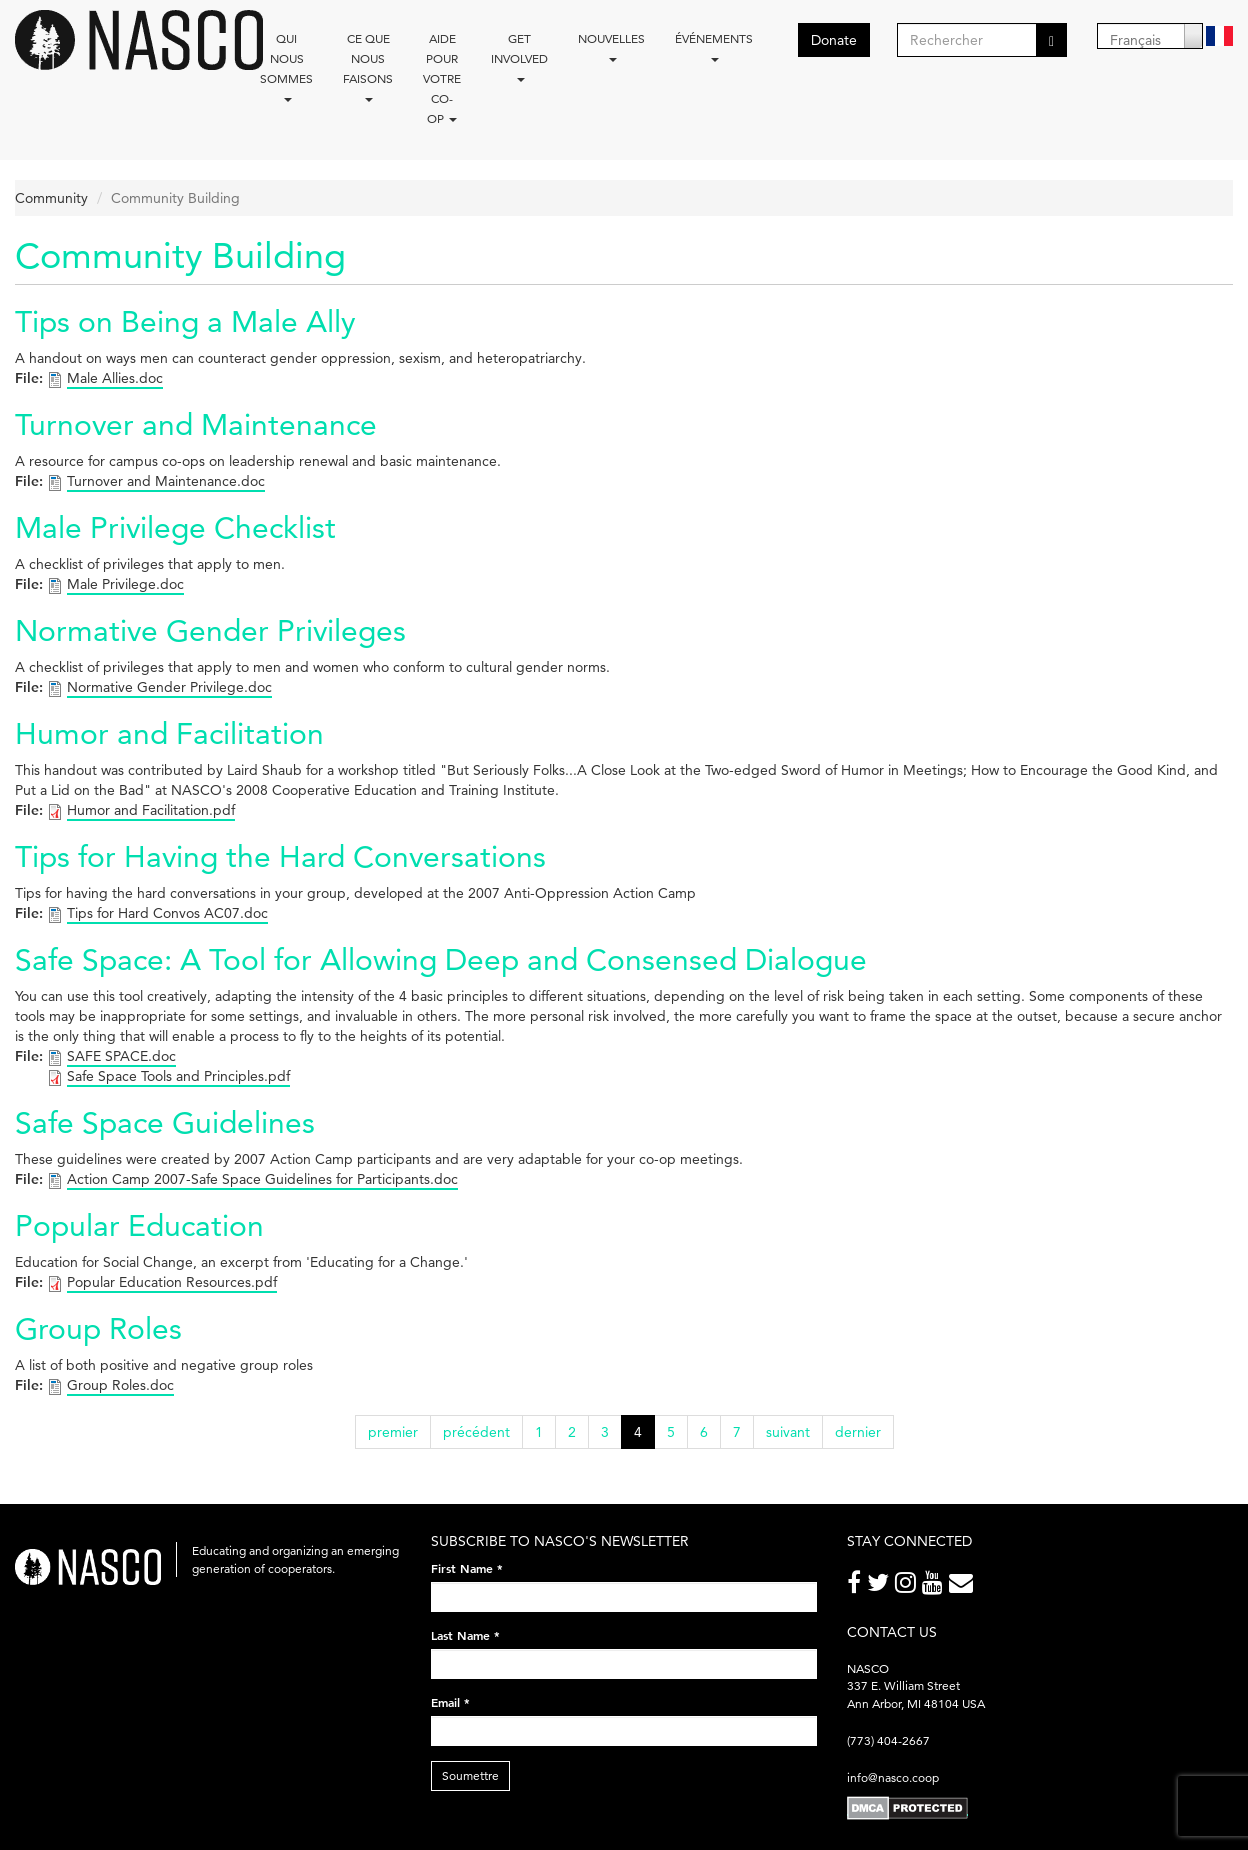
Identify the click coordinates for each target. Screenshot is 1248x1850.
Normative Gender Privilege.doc (169, 687)
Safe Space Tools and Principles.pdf (178, 1076)
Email (450, 1702)
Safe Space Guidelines (165, 1122)
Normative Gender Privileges (210, 630)
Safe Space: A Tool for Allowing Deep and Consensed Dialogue (441, 959)
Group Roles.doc (120, 1385)
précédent (476, 1432)
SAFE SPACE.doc (121, 1056)
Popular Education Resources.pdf (172, 1282)
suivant (788, 1432)
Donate (834, 40)
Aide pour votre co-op (442, 78)
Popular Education (139, 1225)
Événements (714, 46)
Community (51, 198)
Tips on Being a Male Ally (185, 321)
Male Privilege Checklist (175, 527)
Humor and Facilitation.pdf (151, 810)
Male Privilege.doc (125, 584)
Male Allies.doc (115, 378)
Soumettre (470, 1775)
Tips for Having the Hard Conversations (280, 856)
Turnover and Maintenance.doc (166, 481)
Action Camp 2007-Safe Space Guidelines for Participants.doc (262, 1179)
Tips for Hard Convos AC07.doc (167, 913)
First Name (467, 1568)
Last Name (465, 1635)
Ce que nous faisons (368, 66)
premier (393, 1432)
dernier (858, 1432)
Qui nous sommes (286, 66)
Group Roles (98, 1328)
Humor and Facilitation (169, 733)
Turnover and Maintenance (196, 424)
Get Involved (519, 56)
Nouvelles (611, 46)
